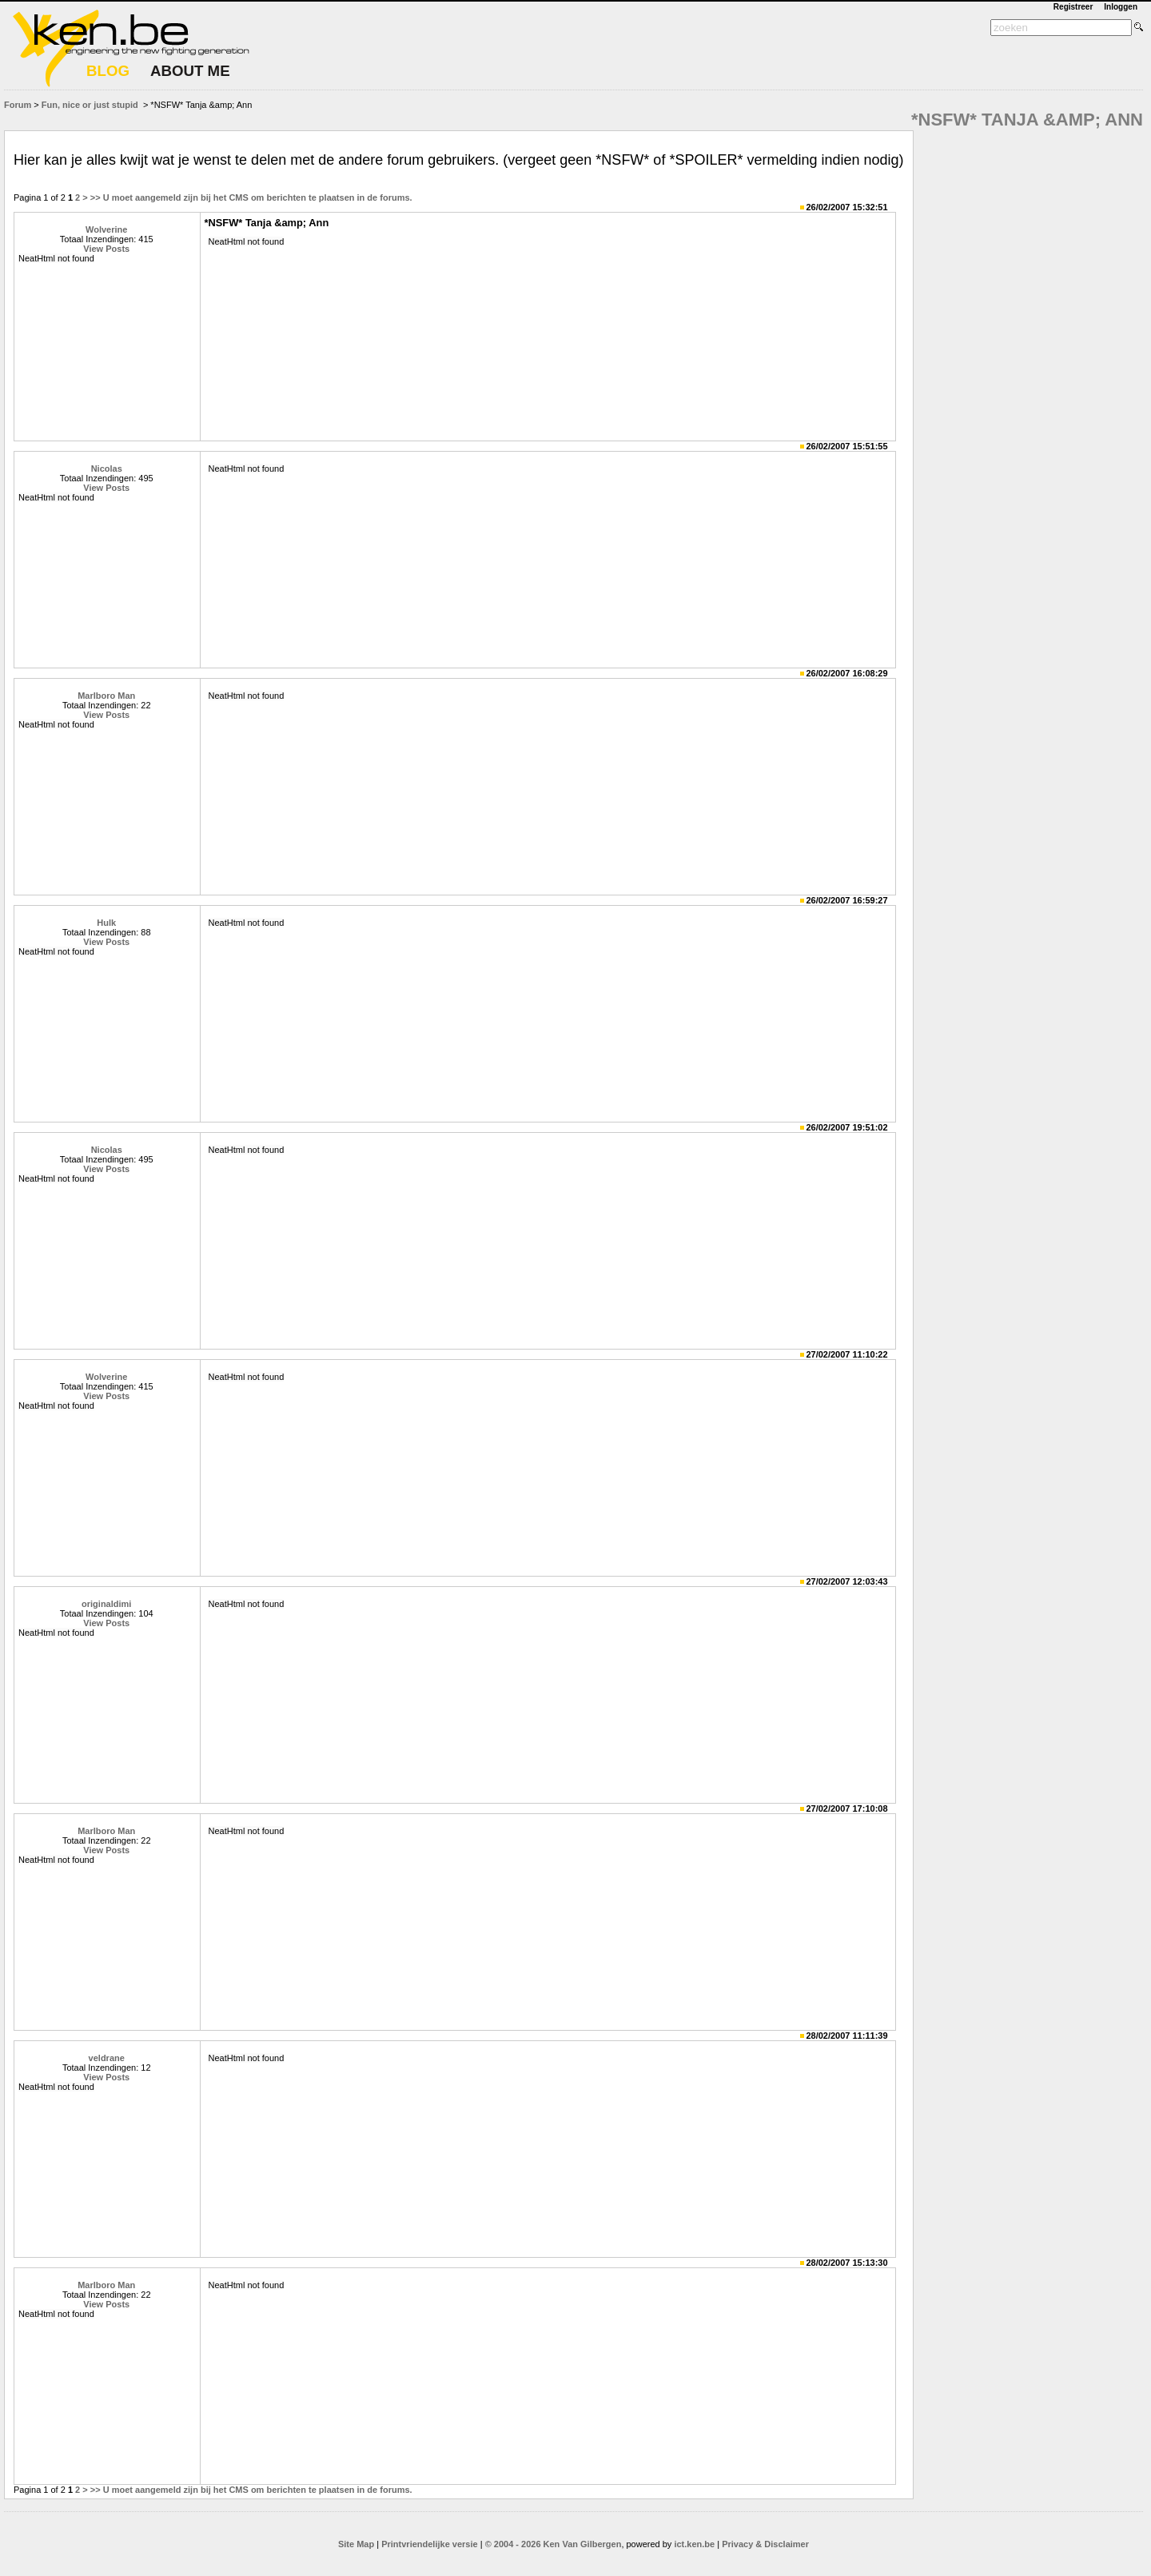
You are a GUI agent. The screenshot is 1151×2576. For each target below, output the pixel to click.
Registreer (1073, 6)
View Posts (106, 248)
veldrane (107, 2058)
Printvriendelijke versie (429, 2544)
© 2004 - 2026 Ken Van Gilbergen (553, 2544)
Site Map (356, 2544)
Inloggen (1120, 6)
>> (95, 197)
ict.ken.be (694, 2544)
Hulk (106, 922)
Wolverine (106, 229)
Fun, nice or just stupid (90, 105)
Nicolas (106, 468)
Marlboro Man (106, 695)
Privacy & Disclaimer (765, 2544)
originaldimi (106, 1604)
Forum (17, 105)
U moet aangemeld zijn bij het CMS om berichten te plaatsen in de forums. (257, 197)
